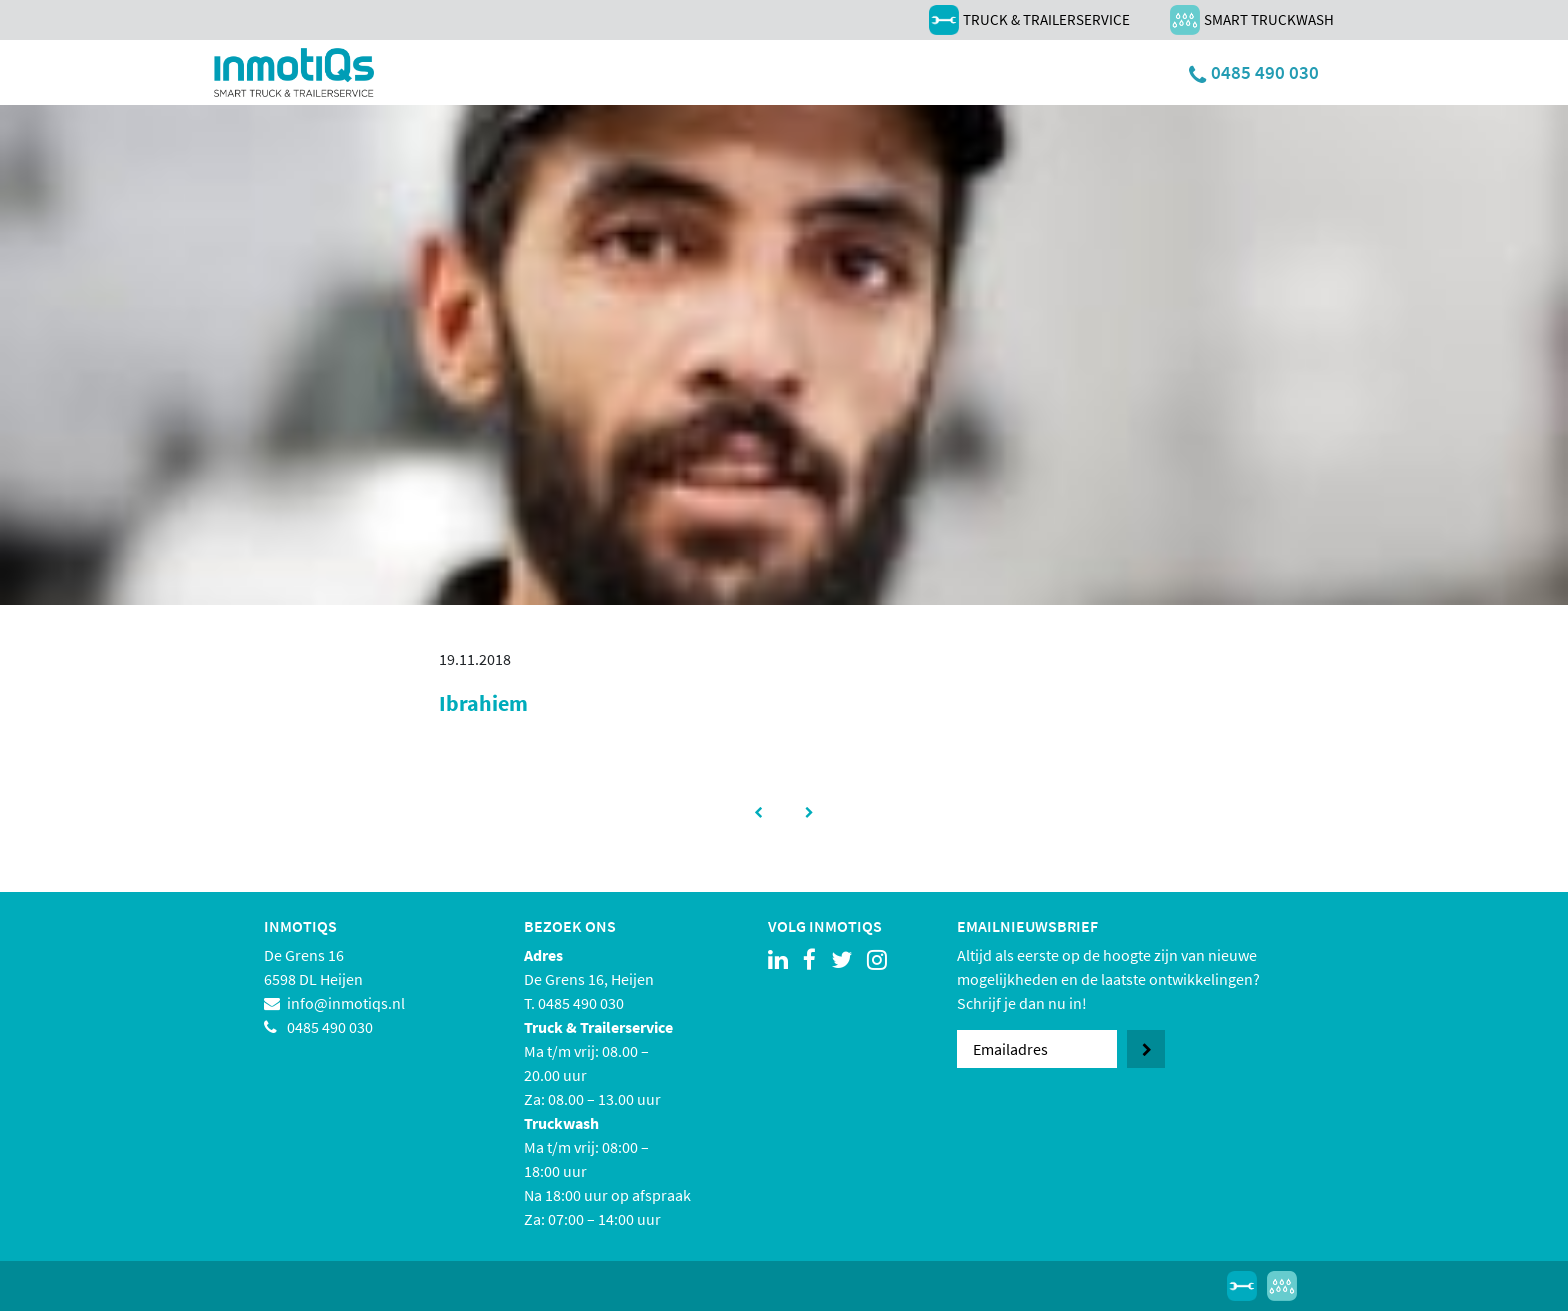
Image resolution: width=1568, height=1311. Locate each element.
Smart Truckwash (1252, 20)
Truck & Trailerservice (1029, 20)
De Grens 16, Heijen (589, 979)
